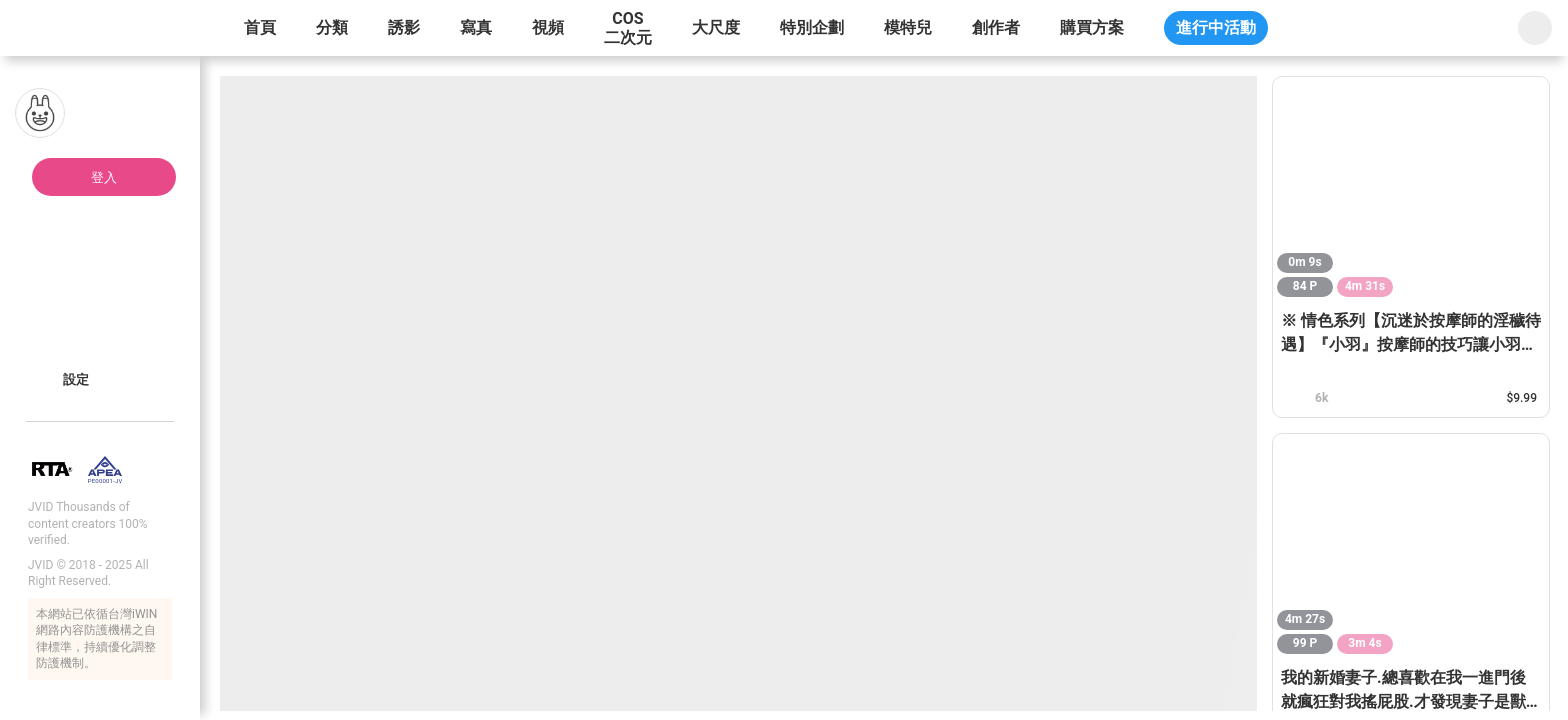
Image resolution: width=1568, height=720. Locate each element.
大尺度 (716, 27)
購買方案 (1092, 27)
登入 (104, 177)
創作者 (996, 27)
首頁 (260, 27)
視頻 (548, 27)
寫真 (476, 27)
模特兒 (908, 27)
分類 (332, 27)
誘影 (404, 27)
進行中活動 (1216, 27)
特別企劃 (812, 27)
